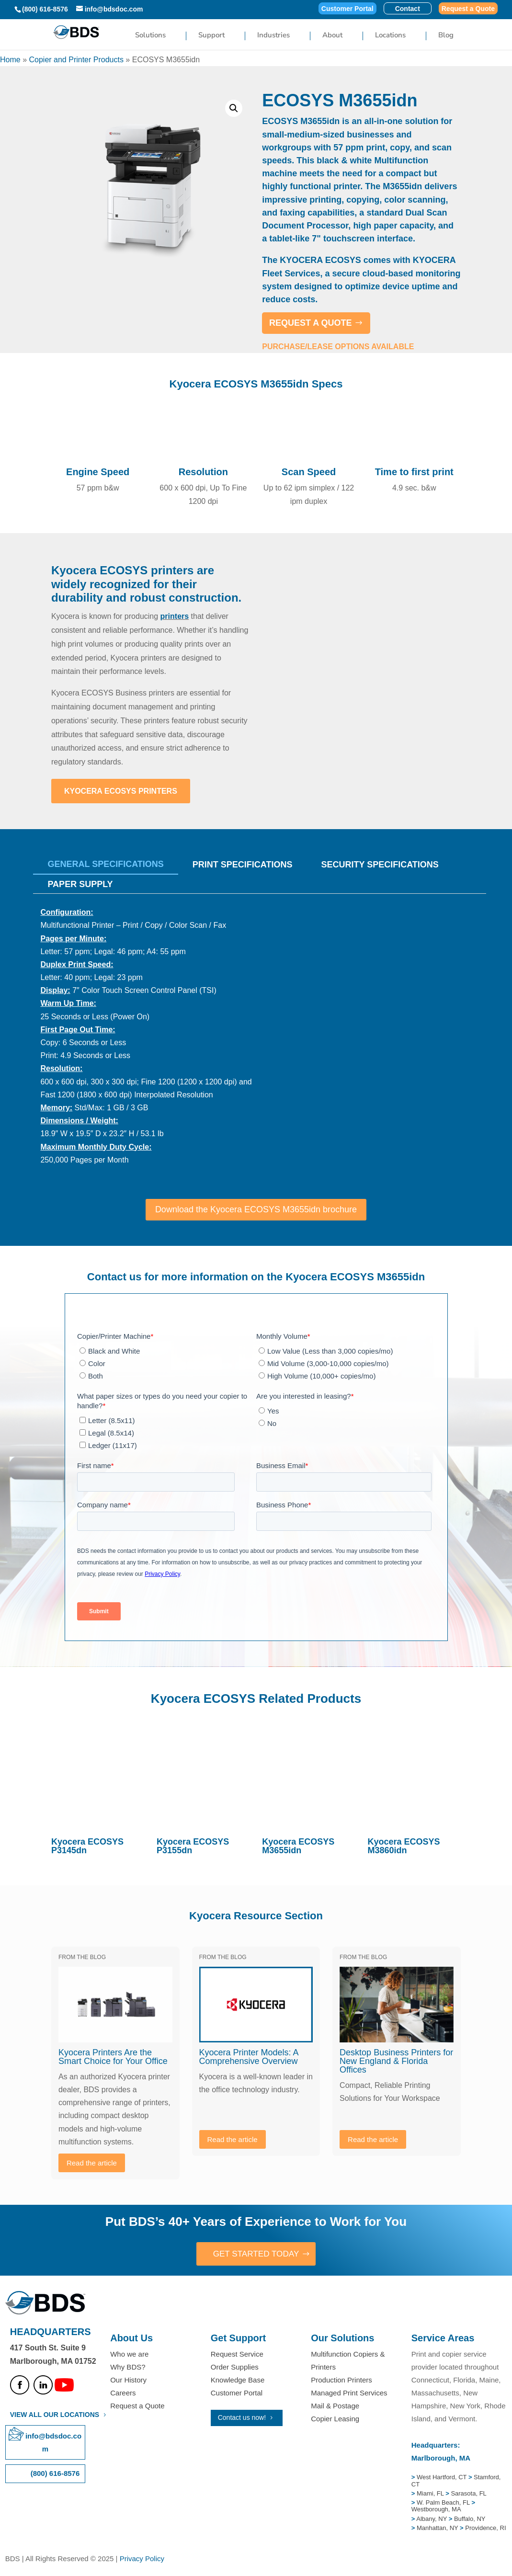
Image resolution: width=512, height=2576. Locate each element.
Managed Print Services (349, 2394)
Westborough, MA (436, 2510)
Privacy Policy (142, 2559)
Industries (273, 36)
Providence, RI (485, 2528)
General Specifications (105, 864)
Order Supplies (235, 2367)
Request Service (237, 2354)
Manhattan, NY (438, 2528)
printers (174, 616)
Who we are (129, 2354)
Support (211, 36)
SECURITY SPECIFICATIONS (380, 864)
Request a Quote (468, 8)
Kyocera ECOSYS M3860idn (403, 1846)
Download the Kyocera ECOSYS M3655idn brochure (256, 1209)
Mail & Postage (335, 2407)
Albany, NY (432, 2519)
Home (10, 60)
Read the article (92, 2163)
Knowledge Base (238, 2380)
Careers (123, 2394)
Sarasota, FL (468, 2493)
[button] (233, 108)
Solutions (150, 36)
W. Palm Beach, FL (442, 2503)
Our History (128, 2380)
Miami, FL (431, 2493)
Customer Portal (347, 8)
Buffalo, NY (470, 2519)
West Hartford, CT (441, 2478)
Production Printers (341, 2380)
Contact (407, 8)
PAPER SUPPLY (80, 884)
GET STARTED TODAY (256, 2254)
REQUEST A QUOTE (310, 323)
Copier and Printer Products (76, 60)
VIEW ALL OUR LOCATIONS (54, 2415)
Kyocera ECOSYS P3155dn (193, 1846)
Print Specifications (243, 864)
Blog (446, 36)
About (332, 36)
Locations (390, 36)
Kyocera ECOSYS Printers (120, 791)
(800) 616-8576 (45, 9)
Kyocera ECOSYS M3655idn (298, 1846)
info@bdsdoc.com (53, 2442)
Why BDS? (127, 2367)
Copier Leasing (335, 2420)
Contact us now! (242, 2418)
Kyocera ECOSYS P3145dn (87, 1846)
